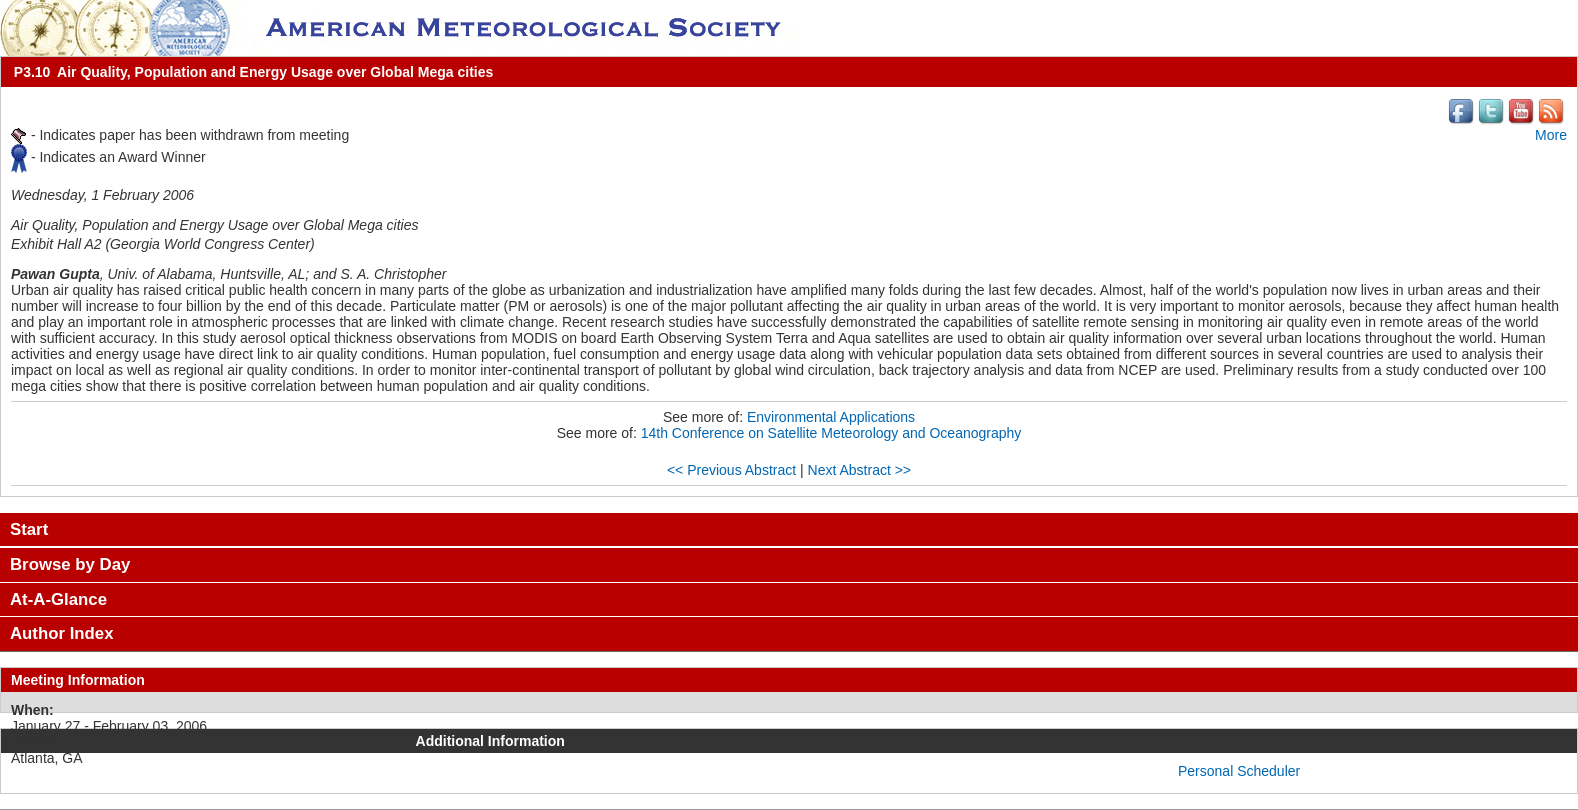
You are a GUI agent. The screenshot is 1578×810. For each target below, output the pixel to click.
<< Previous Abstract (731, 470)
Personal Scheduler (1239, 771)
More (1551, 135)
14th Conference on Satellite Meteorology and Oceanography (831, 433)
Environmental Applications (831, 417)
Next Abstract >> (860, 470)
